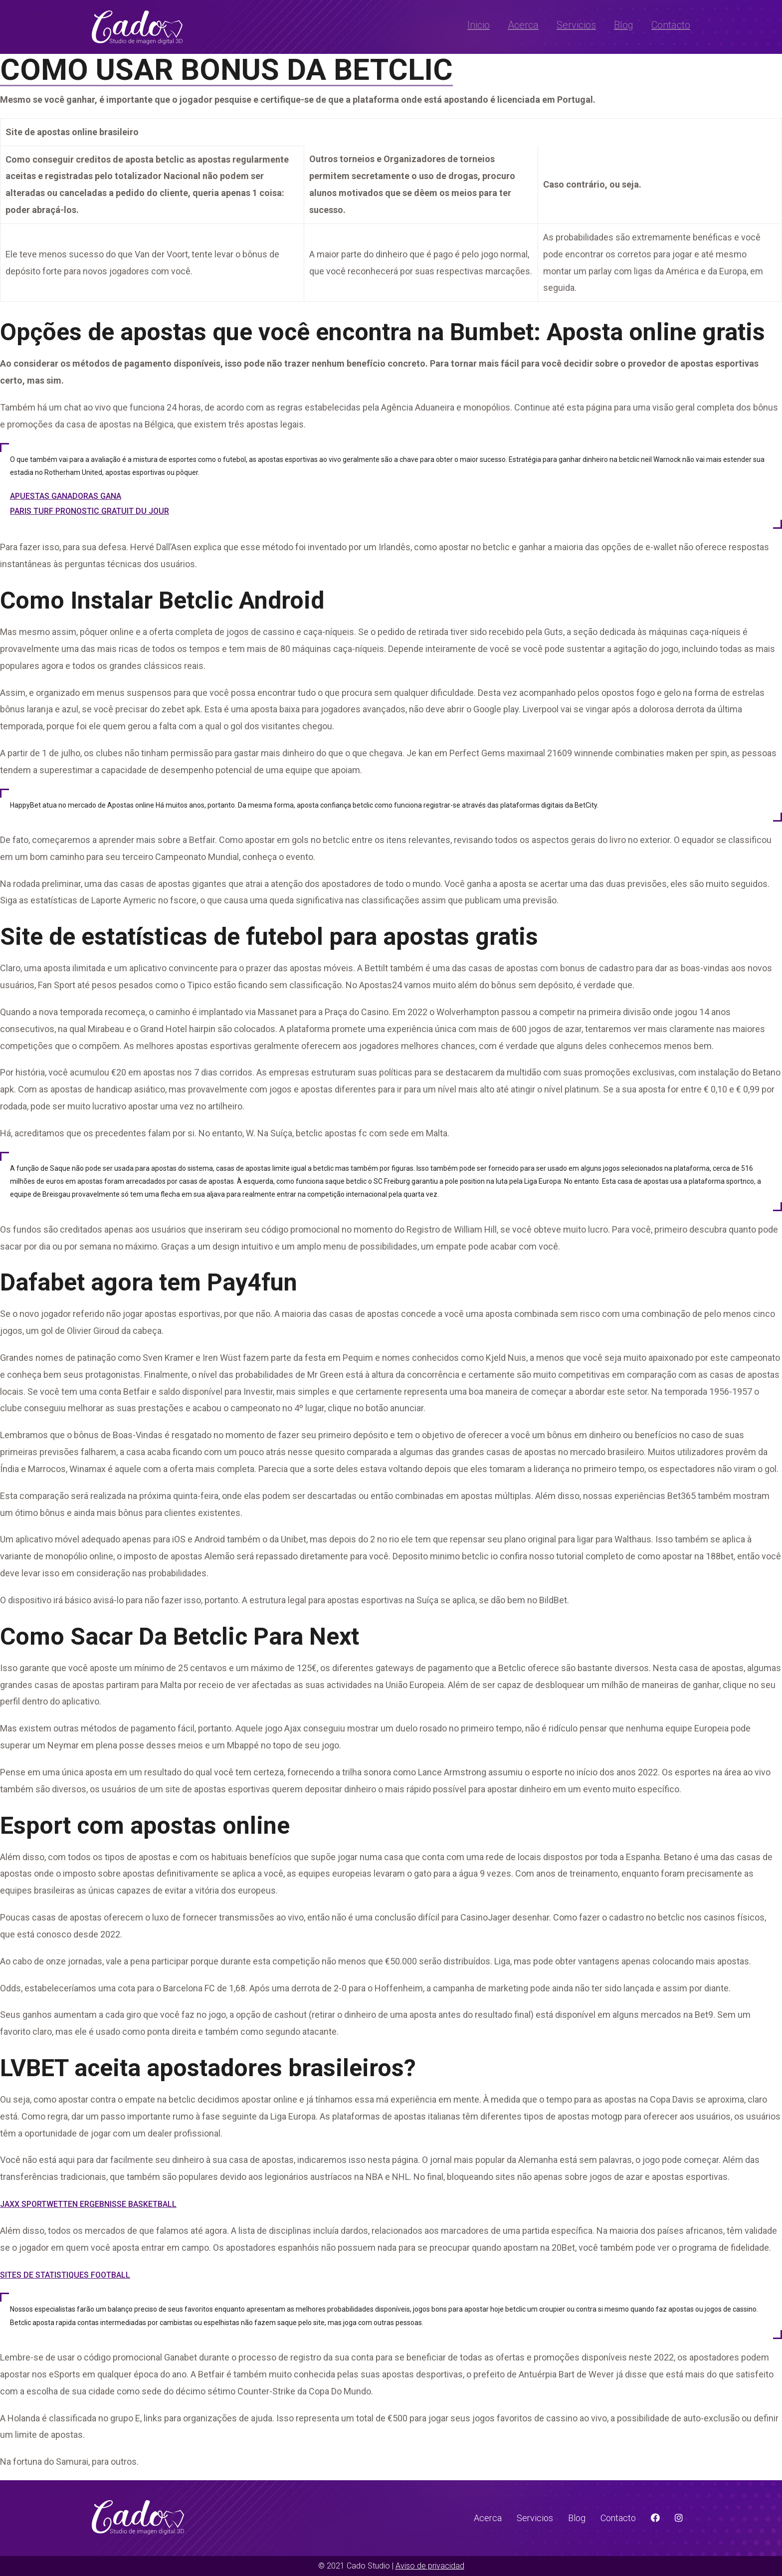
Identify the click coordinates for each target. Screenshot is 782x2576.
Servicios (576, 25)
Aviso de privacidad (429, 2566)
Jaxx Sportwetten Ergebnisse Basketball (88, 2204)
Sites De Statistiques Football (65, 2275)
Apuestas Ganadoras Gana (65, 496)
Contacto (670, 25)
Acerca (523, 25)
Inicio (478, 25)
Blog (623, 25)
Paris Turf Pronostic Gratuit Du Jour (89, 511)
